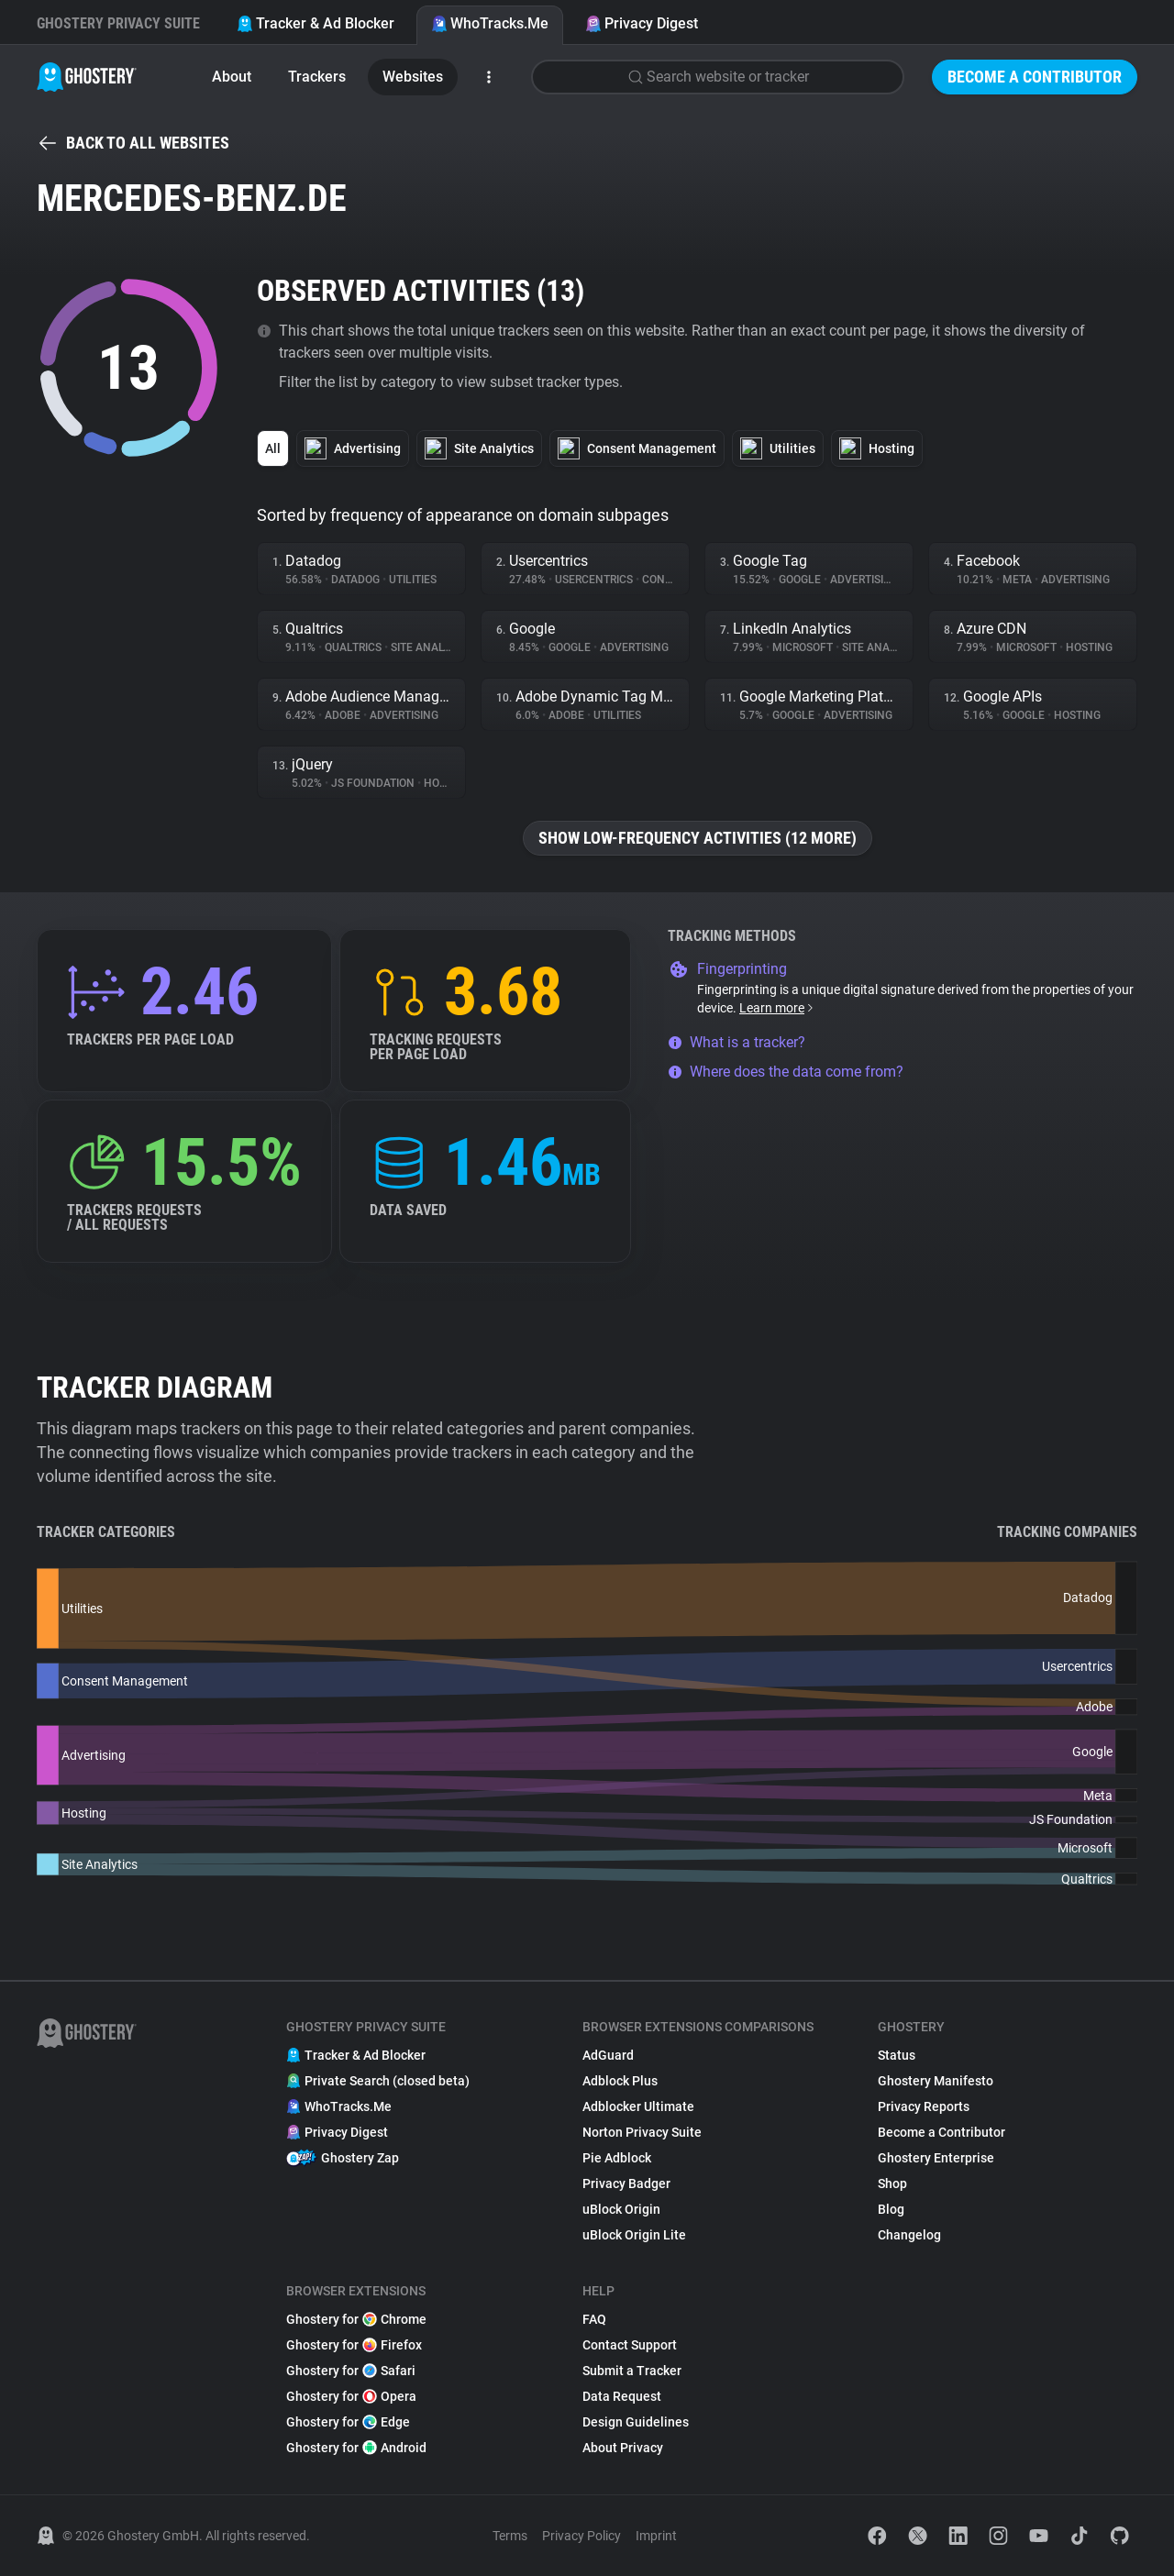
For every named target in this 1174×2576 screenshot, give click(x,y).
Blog (891, 2209)
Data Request (621, 2396)
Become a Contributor (1034, 76)
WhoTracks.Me (489, 23)
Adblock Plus (620, 2080)
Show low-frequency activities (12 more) (697, 837)
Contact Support (629, 2345)
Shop (892, 2183)
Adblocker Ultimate (638, 2106)
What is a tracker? (736, 1042)
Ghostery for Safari (350, 2370)
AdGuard (608, 2055)
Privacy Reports (923, 2106)
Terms (510, 2535)
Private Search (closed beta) (378, 2080)
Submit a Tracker (631, 2370)
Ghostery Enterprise (936, 2157)
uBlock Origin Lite (634, 2235)
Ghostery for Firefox (354, 2345)
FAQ (594, 2319)
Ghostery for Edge (348, 2422)
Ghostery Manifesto (935, 2080)
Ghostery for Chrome (356, 2319)
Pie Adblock (616, 2157)
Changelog (909, 2235)
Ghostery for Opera (351, 2396)
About (231, 76)
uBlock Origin (621, 2209)
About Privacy (622, 2447)
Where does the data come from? (785, 1071)
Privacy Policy (581, 2535)
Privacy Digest (641, 23)
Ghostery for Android (356, 2447)
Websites (412, 76)
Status (896, 2055)
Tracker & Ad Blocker (315, 23)
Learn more (777, 1008)
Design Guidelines (635, 2422)
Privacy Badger (626, 2183)
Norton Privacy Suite (642, 2132)
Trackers (317, 76)
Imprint (656, 2535)
